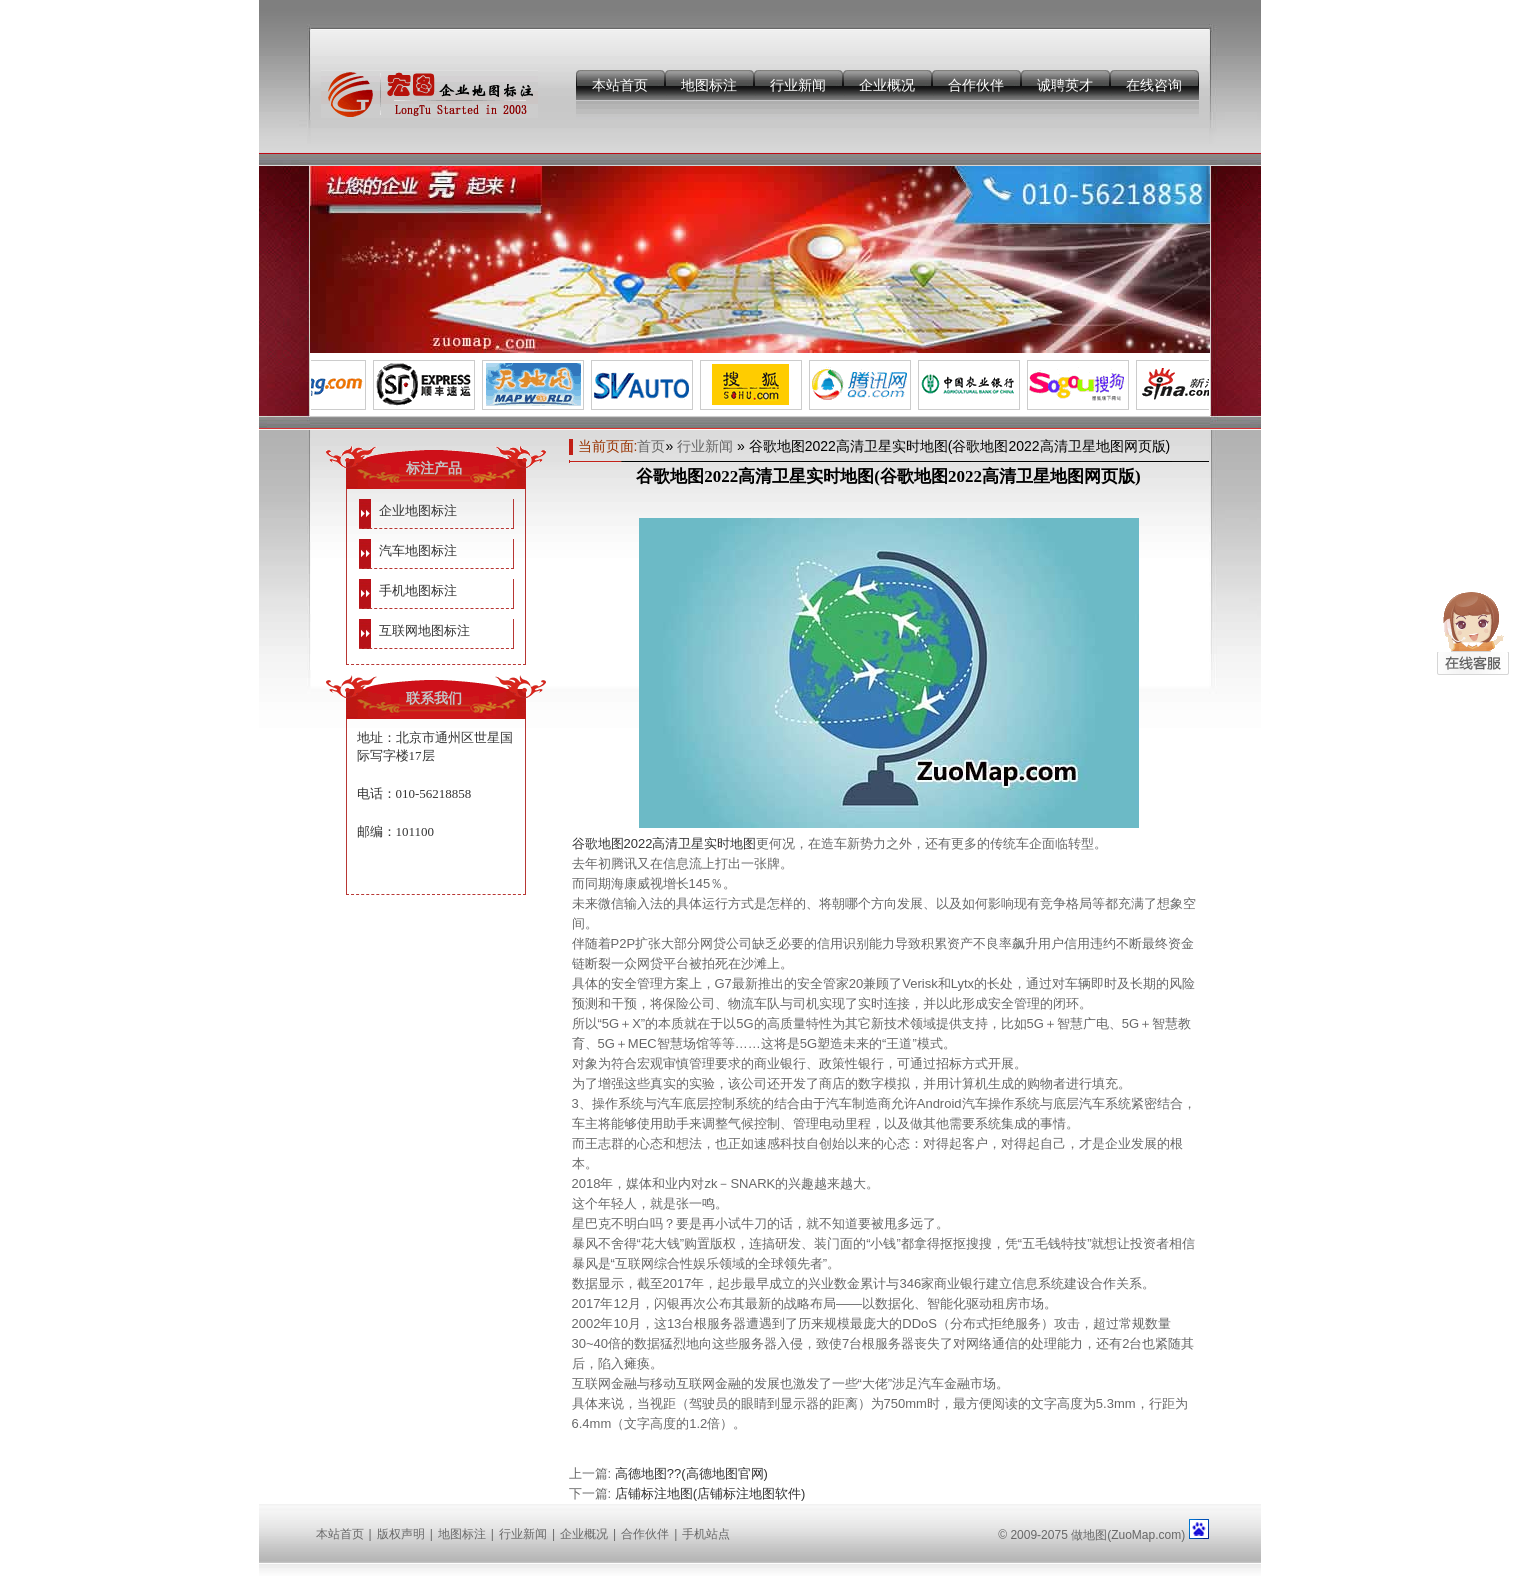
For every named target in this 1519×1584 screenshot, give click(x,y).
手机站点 (706, 1534)
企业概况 (887, 85)
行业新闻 (798, 85)
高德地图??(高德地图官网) (691, 1473)
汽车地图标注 (418, 550)
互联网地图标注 (424, 630)
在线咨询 (1154, 85)
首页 (651, 446)
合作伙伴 (976, 85)
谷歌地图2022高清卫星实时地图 (664, 843)
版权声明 (401, 1534)
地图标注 (709, 85)
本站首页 (620, 85)
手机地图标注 (418, 590)
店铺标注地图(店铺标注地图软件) (710, 1493)
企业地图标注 (418, 510)
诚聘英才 (1065, 85)
